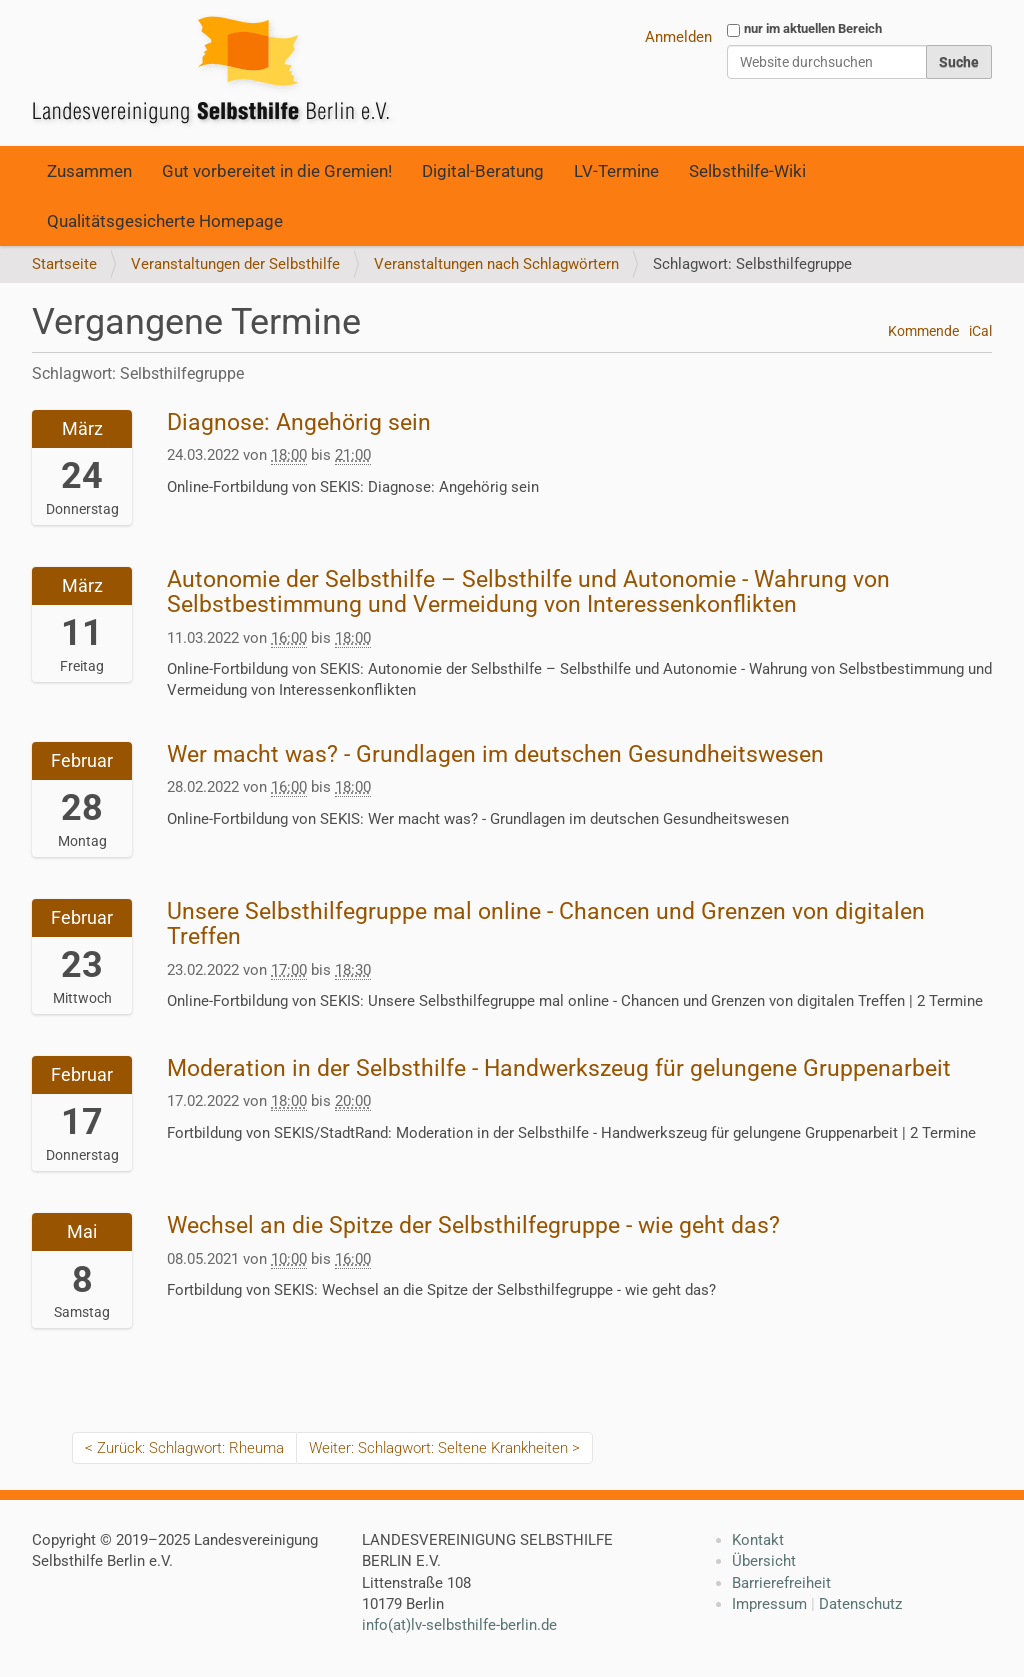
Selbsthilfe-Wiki (747, 171)
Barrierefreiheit (781, 1583)
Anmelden (678, 37)
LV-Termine (616, 171)
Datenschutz (860, 1604)
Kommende (923, 331)
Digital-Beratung (483, 171)
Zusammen (89, 171)
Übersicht (764, 1561)
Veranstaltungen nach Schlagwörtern (496, 264)
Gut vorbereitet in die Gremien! (277, 171)
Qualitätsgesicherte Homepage (165, 221)
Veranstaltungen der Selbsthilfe (235, 264)
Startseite (64, 264)
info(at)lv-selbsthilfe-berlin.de (459, 1625)
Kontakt (758, 1540)
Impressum (769, 1604)
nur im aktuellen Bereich (813, 28)
